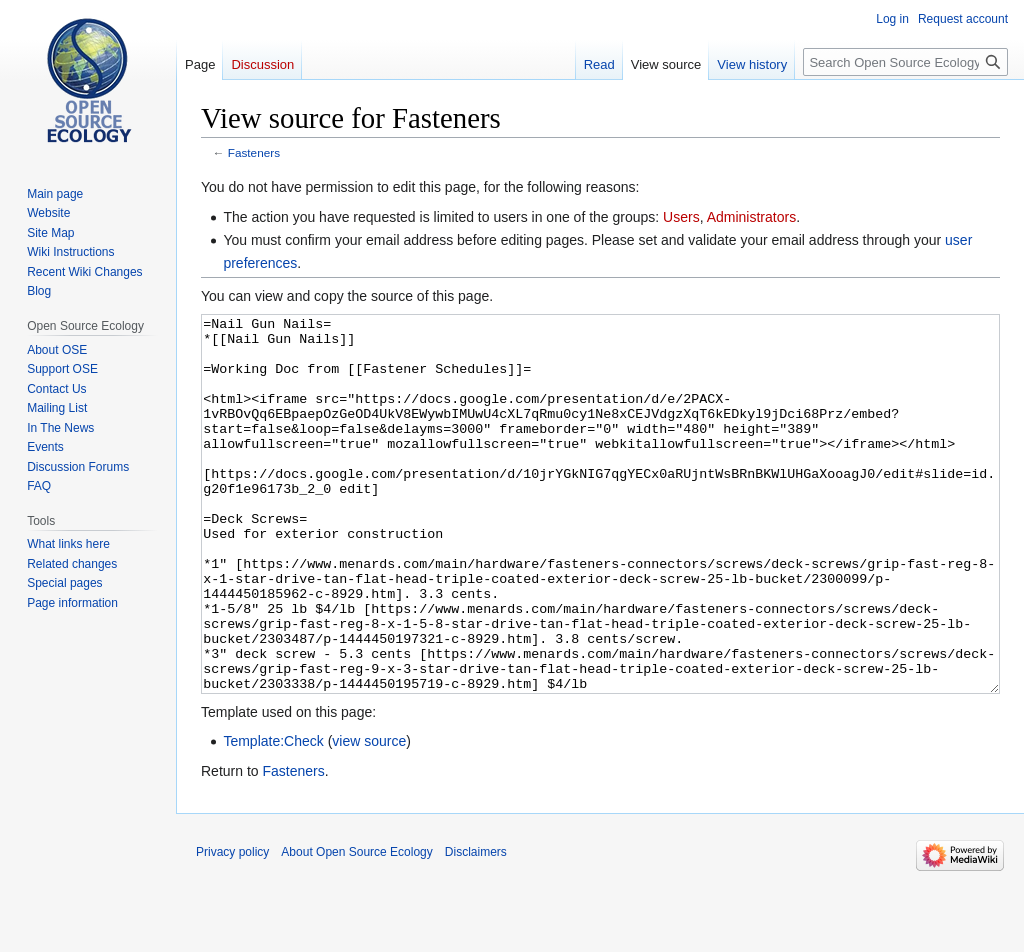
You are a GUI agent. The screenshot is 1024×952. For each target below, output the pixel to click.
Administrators (751, 217)
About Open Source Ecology (356, 927)
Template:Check (273, 816)
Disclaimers (476, 927)
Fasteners (254, 152)
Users (681, 217)
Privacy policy (232, 927)
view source (369, 816)
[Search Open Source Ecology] (905, 62)
